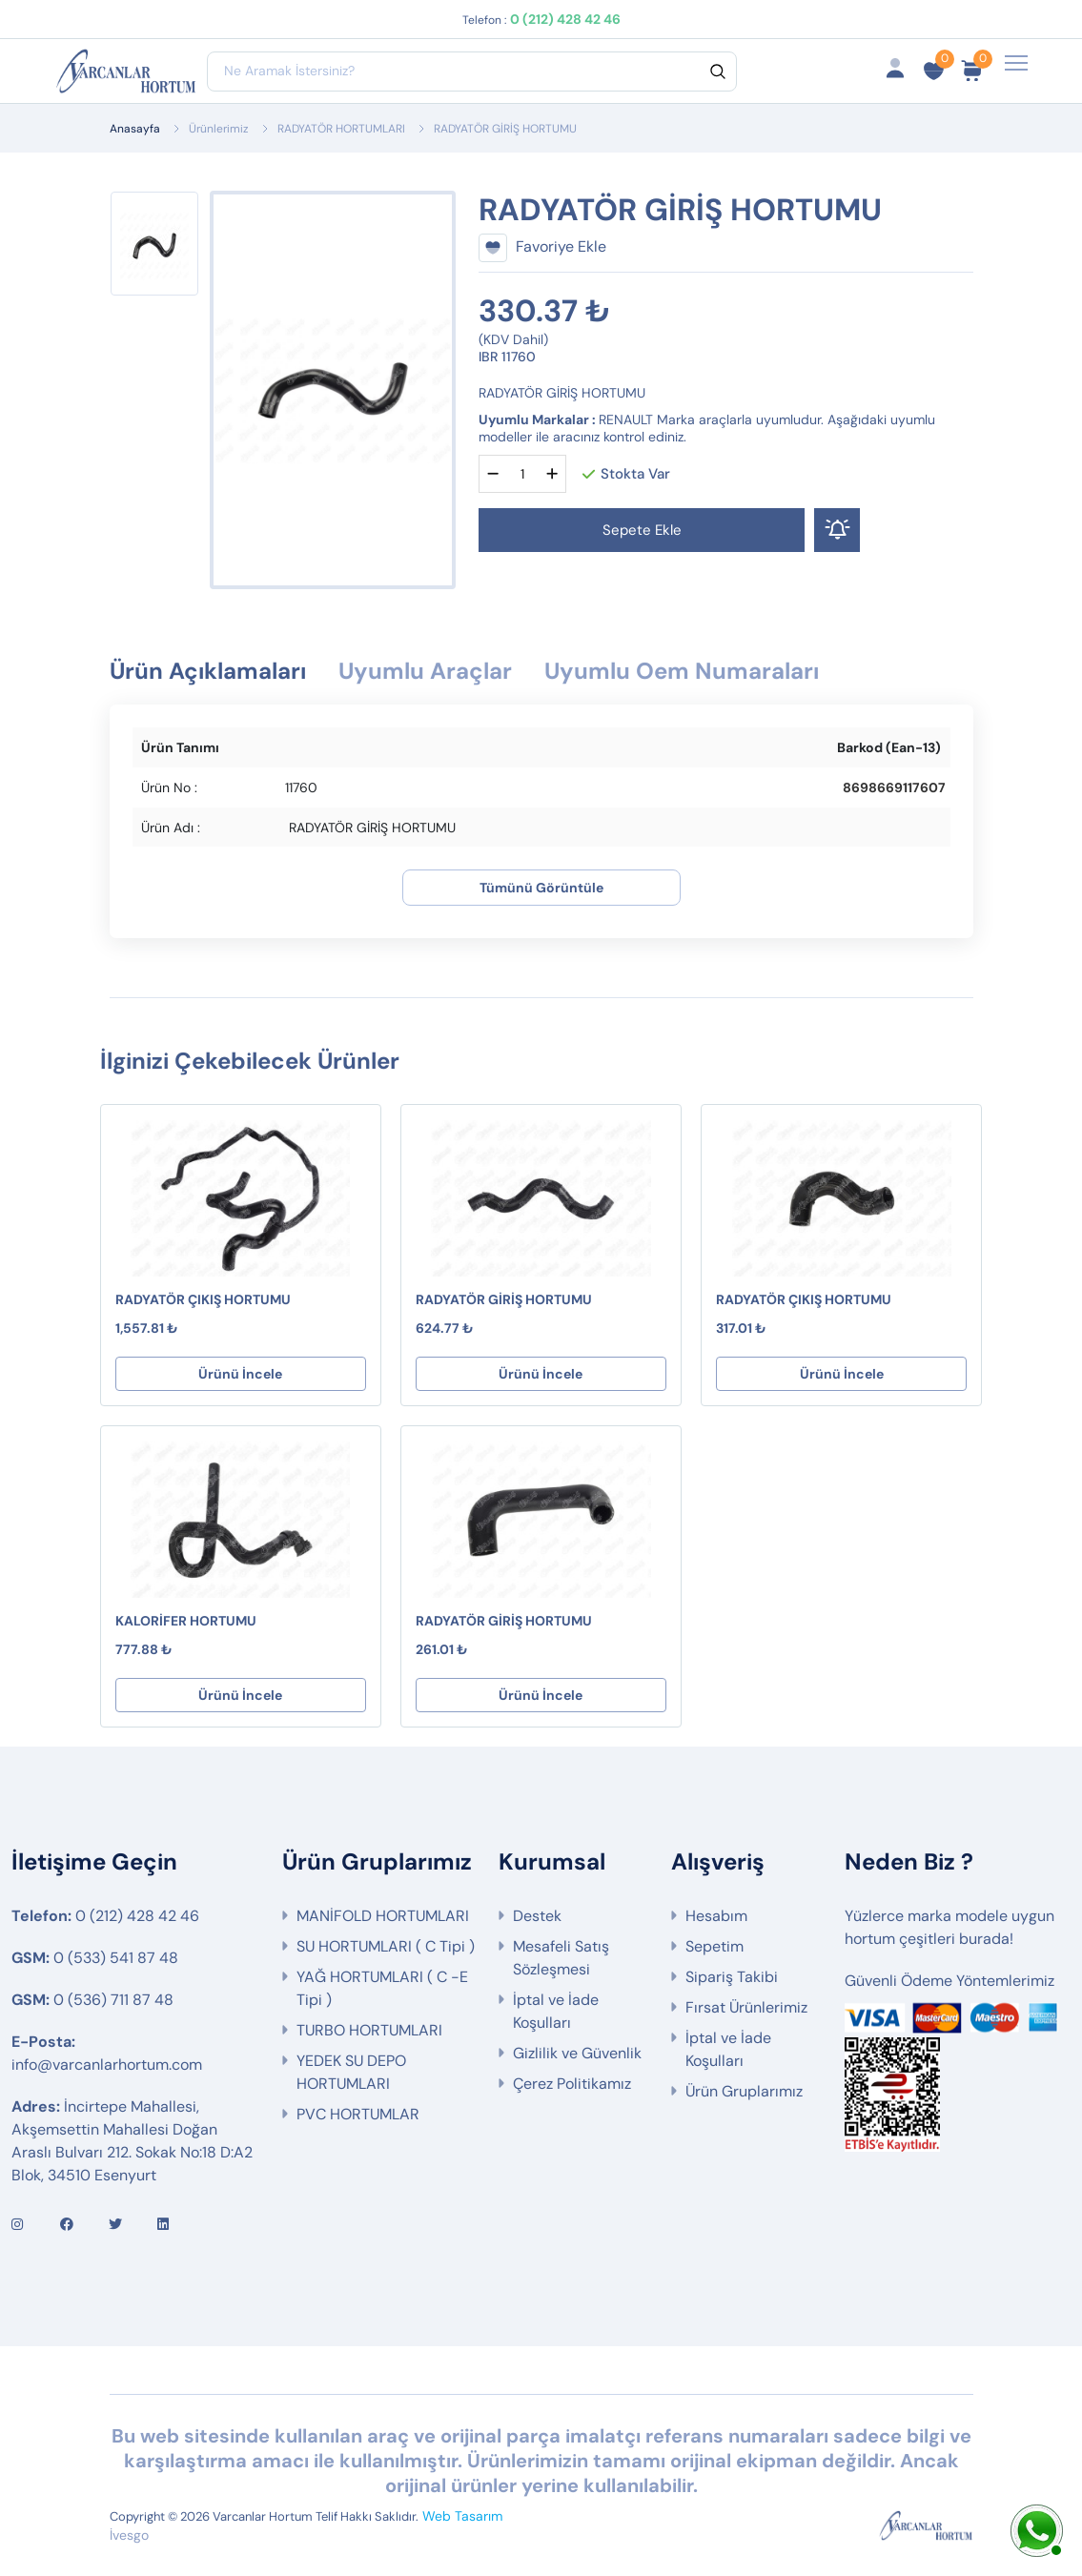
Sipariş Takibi (731, 1977)
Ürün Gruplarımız (744, 2091)
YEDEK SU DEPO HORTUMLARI (351, 2072)
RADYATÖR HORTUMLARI (341, 128)
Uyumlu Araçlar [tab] (425, 670)
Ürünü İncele (240, 1373)
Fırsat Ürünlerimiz (746, 2007)
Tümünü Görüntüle (541, 887)
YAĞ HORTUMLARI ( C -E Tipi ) (382, 1988)
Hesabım (716, 1916)
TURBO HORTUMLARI (369, 2030)
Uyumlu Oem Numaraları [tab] (681, 670)
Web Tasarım (462, 2516)
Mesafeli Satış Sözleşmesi (561, 1957)
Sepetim (714, 1946)
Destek (537, 1916)
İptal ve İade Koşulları (556, 2011)
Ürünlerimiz (219, 128)
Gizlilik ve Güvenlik (577, 2053)
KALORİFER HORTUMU (185, 1620)
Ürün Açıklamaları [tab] (208, 670)
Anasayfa (135, 128)
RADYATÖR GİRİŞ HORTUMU (504, 1299)
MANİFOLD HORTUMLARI (382, 1916)
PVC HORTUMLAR (357, 2114)
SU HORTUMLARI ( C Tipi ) (385, 1946)
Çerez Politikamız (572, 2084)
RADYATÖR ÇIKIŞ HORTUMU (203, 1299)
